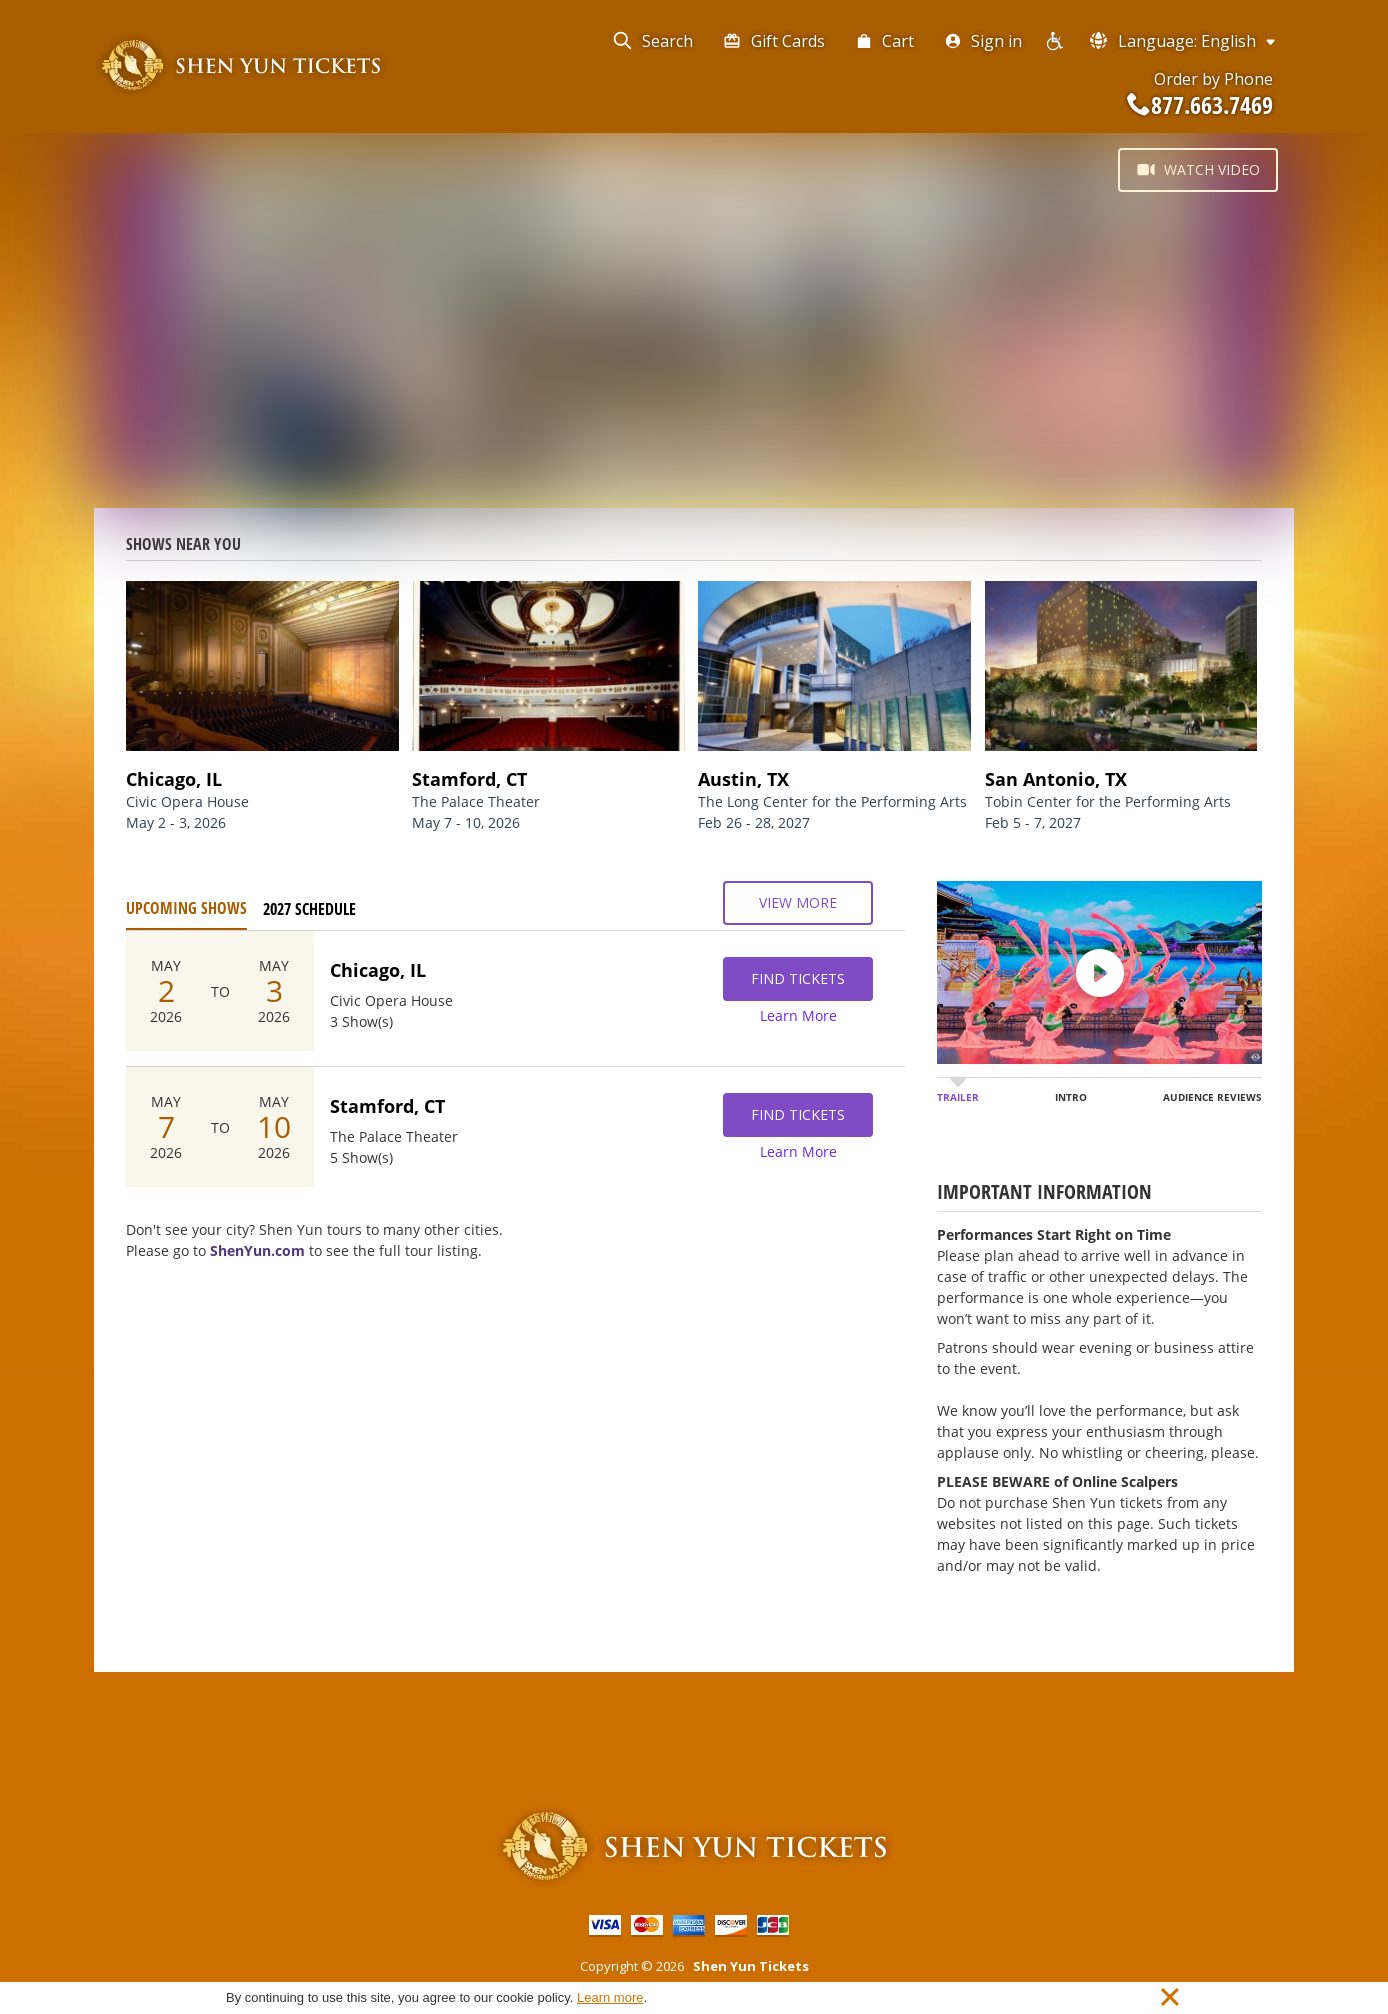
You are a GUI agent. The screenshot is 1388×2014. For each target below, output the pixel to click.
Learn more (610, 1997)
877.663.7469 (1200, 105)
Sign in (983, 41)
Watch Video (1198, 170)
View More (798, 903)
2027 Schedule (309, 909)
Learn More (798, 1015)
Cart (884, 41)
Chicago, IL (378, 970)
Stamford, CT (387, 1106)
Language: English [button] (1183, 40)
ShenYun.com (257, 1250)
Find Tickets (798, 979)
